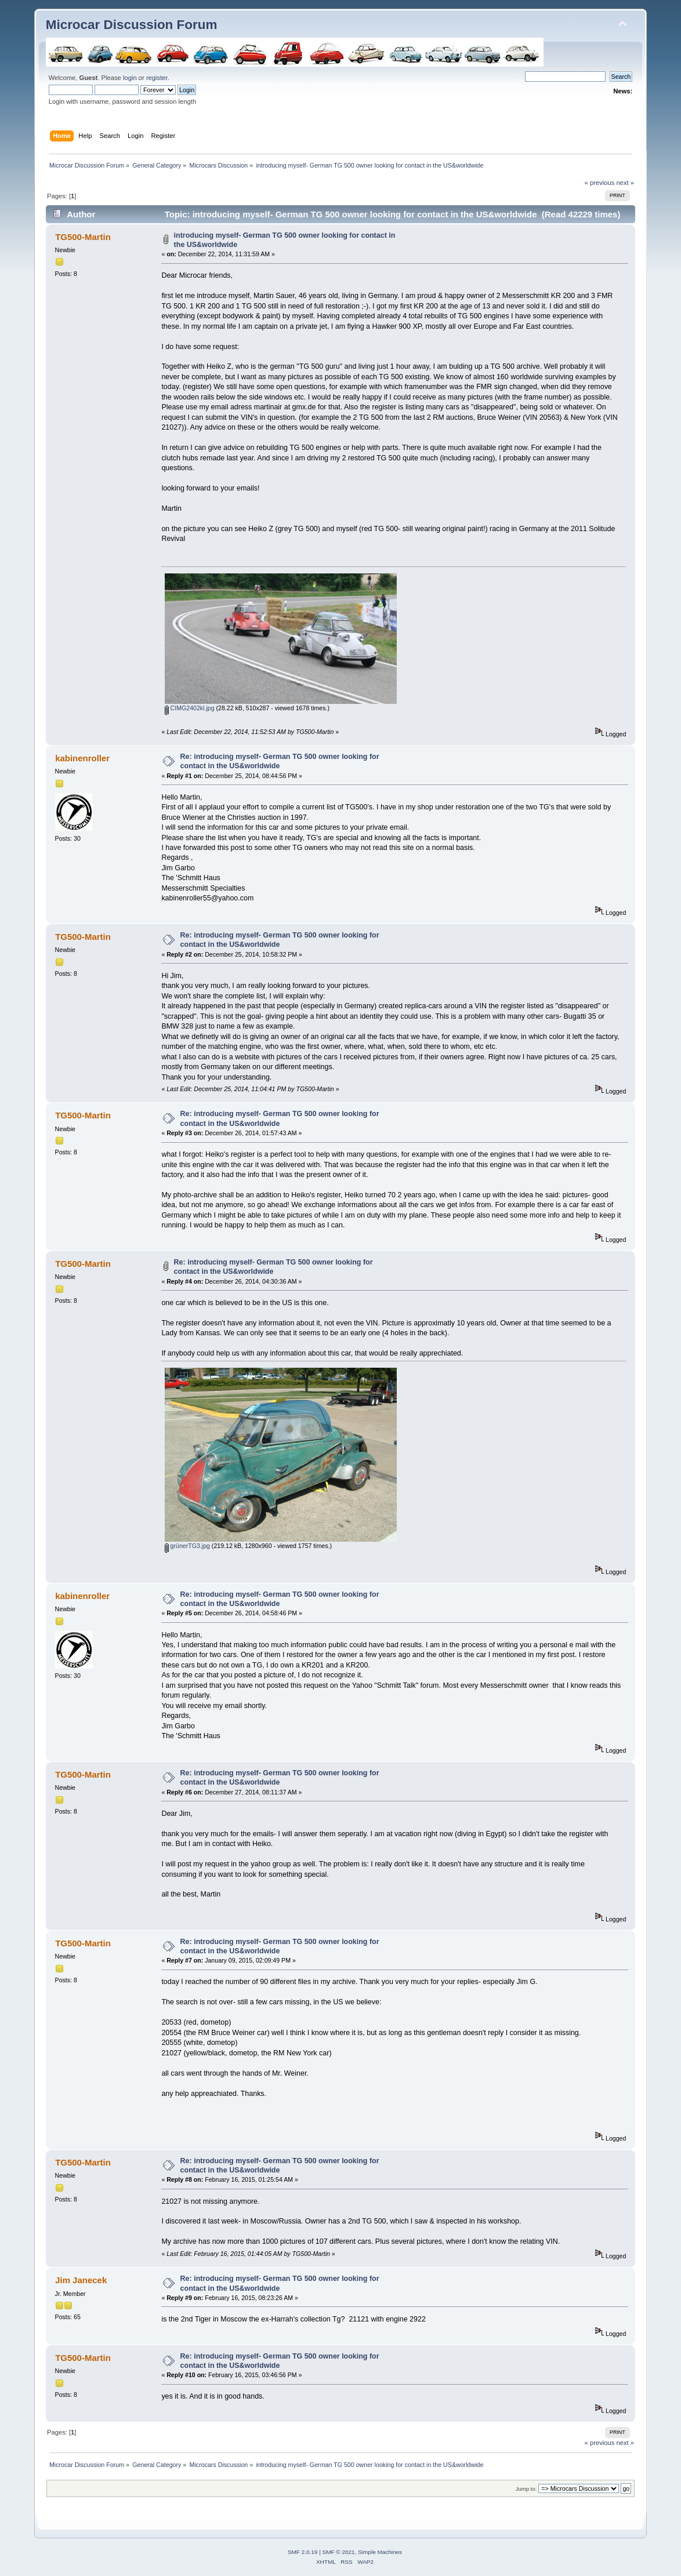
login (130, 77)
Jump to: (526, 2489)
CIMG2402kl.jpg (190, 707)
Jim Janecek (81, 2280)
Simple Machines (380, 2552)
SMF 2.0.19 (303, 2552)
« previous (600, 182)
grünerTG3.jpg (187, 1545)
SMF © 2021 (339, 2552)
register (157, 77)
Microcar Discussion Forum (132, 24)
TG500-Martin (83, 237)
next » (626, 182)
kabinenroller (82, 758)
